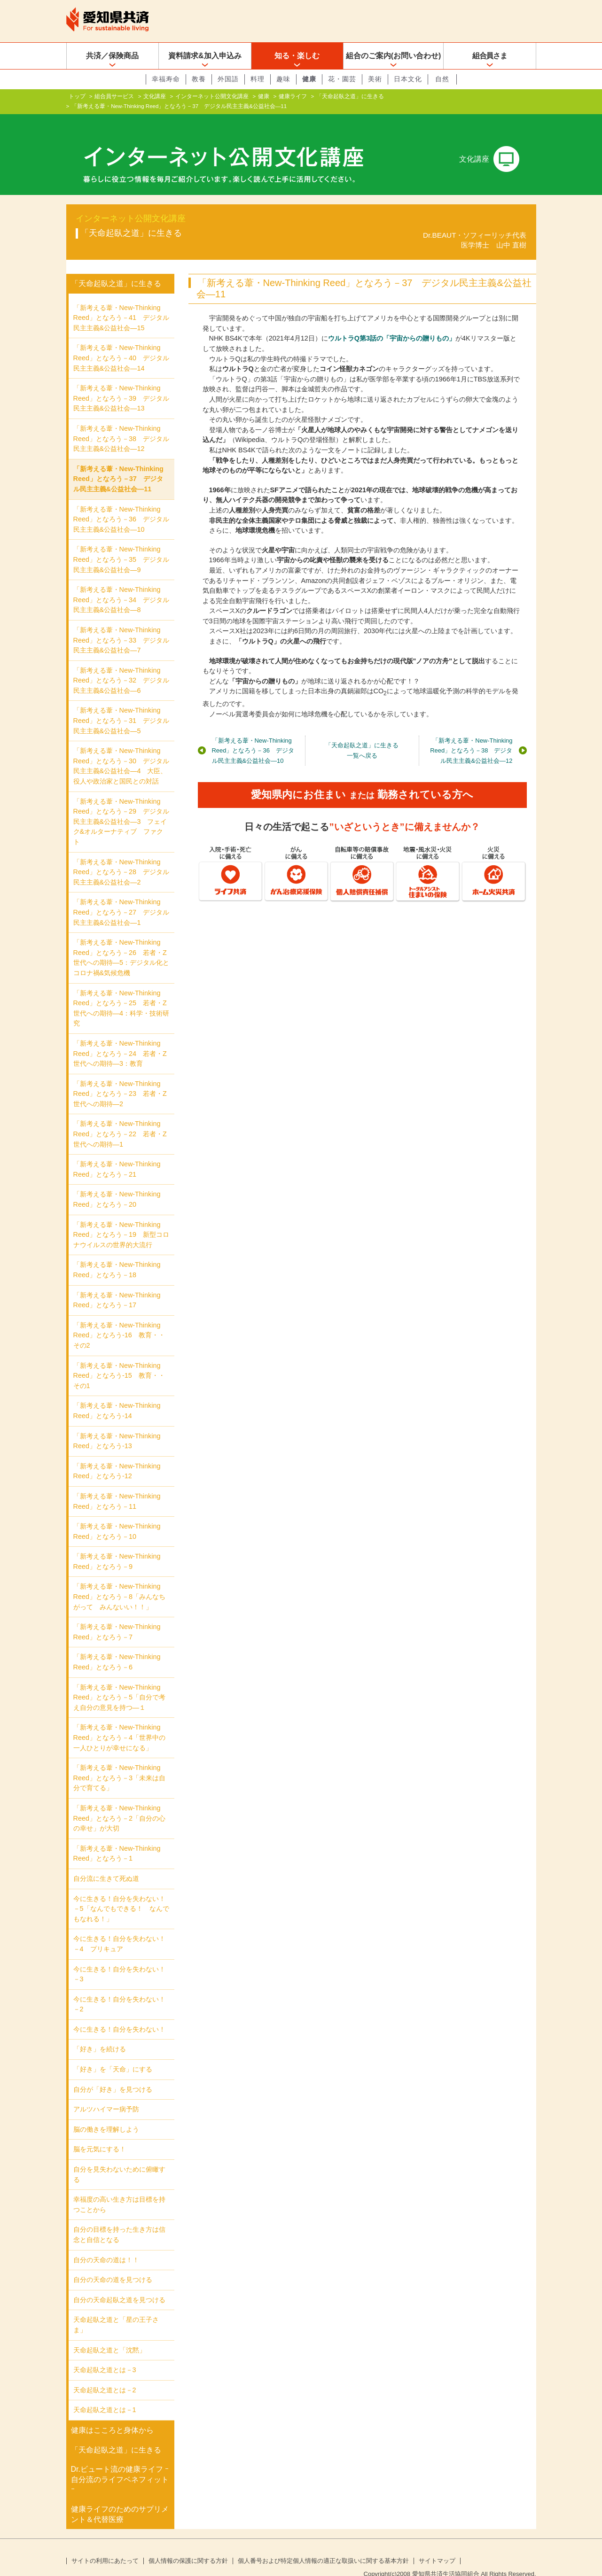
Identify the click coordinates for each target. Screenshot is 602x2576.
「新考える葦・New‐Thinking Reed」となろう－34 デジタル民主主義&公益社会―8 (121, 584)
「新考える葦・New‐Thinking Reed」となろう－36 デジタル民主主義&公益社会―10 (253, 735)
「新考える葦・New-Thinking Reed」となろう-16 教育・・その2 (119, 1320)
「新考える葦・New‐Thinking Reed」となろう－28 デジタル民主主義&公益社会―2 (121, 857)
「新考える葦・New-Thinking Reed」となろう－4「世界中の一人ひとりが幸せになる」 (119, 1722)
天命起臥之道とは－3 (104, 2355)
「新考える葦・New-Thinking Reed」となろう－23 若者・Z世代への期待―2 (120, 1079)
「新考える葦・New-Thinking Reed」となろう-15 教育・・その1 (119, 1360)
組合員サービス (114, 96)
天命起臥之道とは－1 (104, 2394)
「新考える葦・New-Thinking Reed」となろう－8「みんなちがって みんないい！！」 (119, 1581)
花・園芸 (342, 79)
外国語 (228, 79)
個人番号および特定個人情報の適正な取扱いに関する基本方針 (323, 2546)
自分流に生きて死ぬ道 (106, 1863)
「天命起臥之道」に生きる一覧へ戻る (362, 735)
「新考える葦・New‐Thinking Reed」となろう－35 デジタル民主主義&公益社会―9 (121, 544)
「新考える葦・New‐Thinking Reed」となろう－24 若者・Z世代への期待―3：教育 (120, 1038)
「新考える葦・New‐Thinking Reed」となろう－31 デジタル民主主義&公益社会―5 (121, 705)
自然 (442, 79)
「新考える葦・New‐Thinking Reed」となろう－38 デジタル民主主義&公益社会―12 (471, 735)
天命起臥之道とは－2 (104, 2375)
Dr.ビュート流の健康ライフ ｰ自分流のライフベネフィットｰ (120, 2464)
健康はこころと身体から (112, 2415)
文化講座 (154, 96)
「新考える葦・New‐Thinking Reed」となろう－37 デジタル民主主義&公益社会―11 (118, 464)
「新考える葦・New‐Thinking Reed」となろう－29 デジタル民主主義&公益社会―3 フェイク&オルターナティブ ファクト (121, 806)
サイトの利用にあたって (105, 2546)
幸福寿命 (166, 79)
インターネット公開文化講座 (212, 96)
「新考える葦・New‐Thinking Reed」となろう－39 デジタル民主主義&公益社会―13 (121, 383)
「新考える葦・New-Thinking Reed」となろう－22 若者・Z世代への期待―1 (120, 1119)
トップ (77, 96)
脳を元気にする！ (99, 2134)
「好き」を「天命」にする (112, 2054)
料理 (257, 79)
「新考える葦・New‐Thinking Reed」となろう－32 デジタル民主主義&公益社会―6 (121, 665)
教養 (199, 79)
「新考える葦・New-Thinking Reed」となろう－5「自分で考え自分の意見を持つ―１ (119, 1682)
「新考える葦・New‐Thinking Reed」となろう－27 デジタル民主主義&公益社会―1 (121, 897)
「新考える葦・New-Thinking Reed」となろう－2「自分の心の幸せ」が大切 (119, 1803)
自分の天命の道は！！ (106, 2245)
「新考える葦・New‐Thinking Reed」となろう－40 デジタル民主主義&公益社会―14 (121, 343)
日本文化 (408, 79)
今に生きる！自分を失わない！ (119, 2014)
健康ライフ (293, 96)
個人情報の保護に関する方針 (188, 2546)
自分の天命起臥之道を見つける (119, 2285)
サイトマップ (437, 2546)
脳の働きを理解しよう (106, 2114)
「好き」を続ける (99, 2034)
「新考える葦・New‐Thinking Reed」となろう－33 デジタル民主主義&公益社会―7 (121, 625)
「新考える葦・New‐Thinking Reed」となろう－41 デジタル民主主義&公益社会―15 (121, 303)
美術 (375, 79)
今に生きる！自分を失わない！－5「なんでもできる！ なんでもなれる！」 (121, 1893)
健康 (309, 79)
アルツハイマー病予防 (106, 2094)
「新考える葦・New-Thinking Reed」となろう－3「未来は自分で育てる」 (119, 1763)
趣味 (283, 79)
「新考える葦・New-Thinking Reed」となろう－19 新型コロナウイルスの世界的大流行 (121, 1220)
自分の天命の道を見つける (112, 2264)
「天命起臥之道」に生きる (350, 96)
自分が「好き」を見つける (112, 2074)
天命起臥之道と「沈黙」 (109, 2334)
